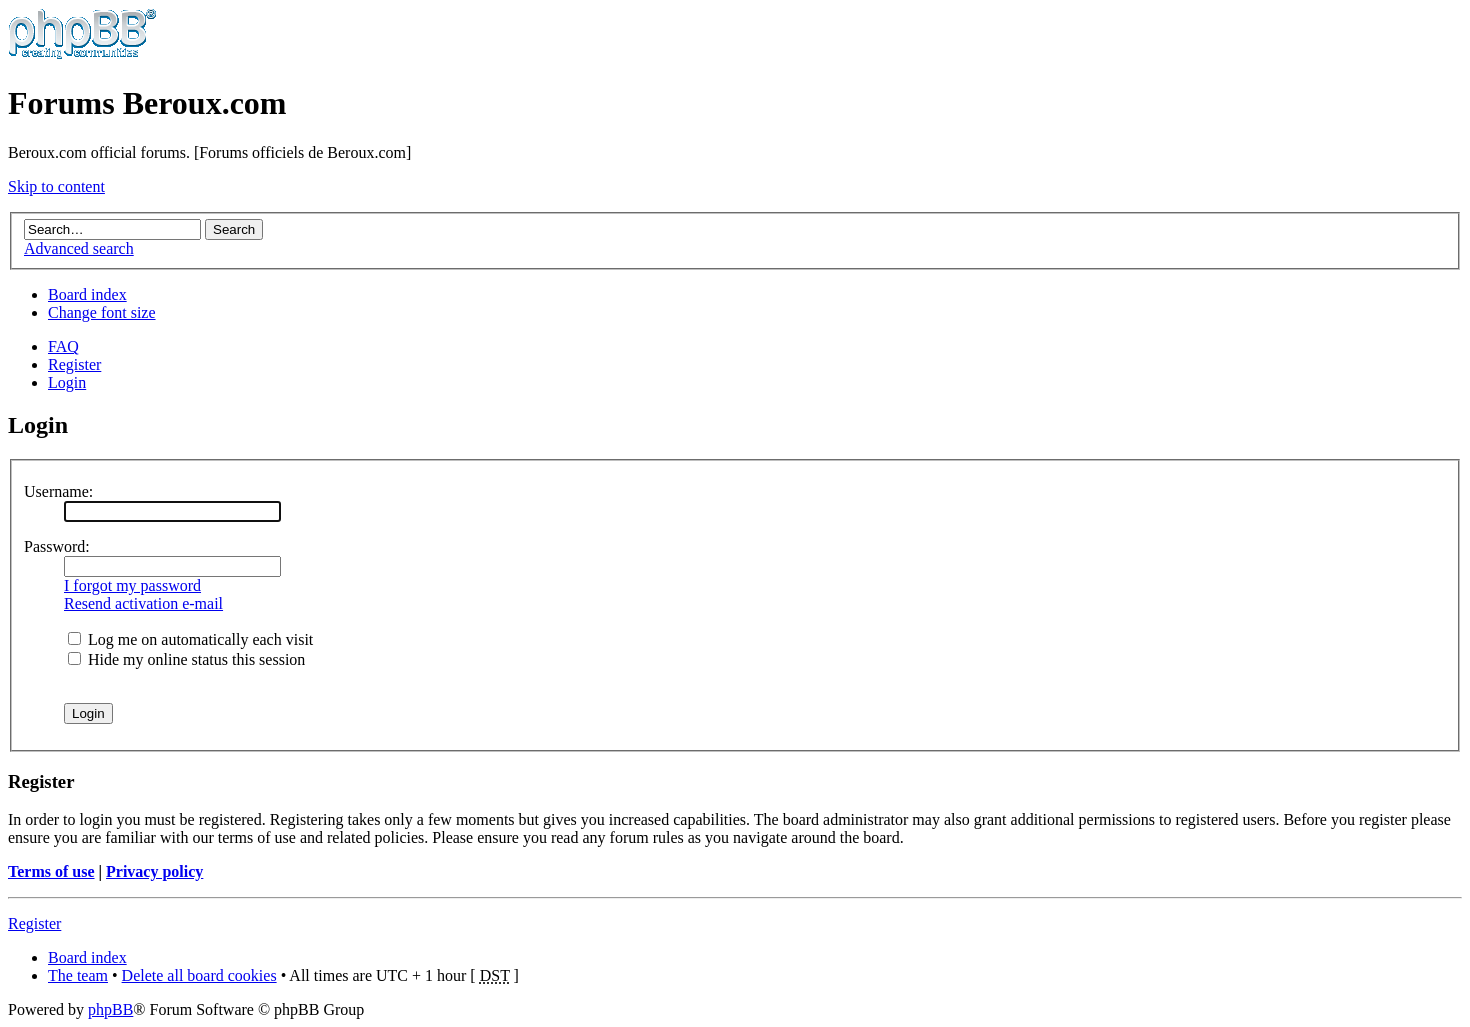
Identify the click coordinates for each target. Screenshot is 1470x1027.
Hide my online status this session (186, 659)
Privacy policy (154, 871)
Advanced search (79, 248)
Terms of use (51, 871)
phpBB (110, 1009)
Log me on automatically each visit (190, 639)
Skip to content (56, 186)
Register (74, 364)
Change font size (102, 312)
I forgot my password (132, 585)
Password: (57, 546)
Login (67, 382)
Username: (58, 491)
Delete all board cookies (199, 975)
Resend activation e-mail (143, 603)
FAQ (63, 346)
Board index (87, 294)
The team (78, 975)
